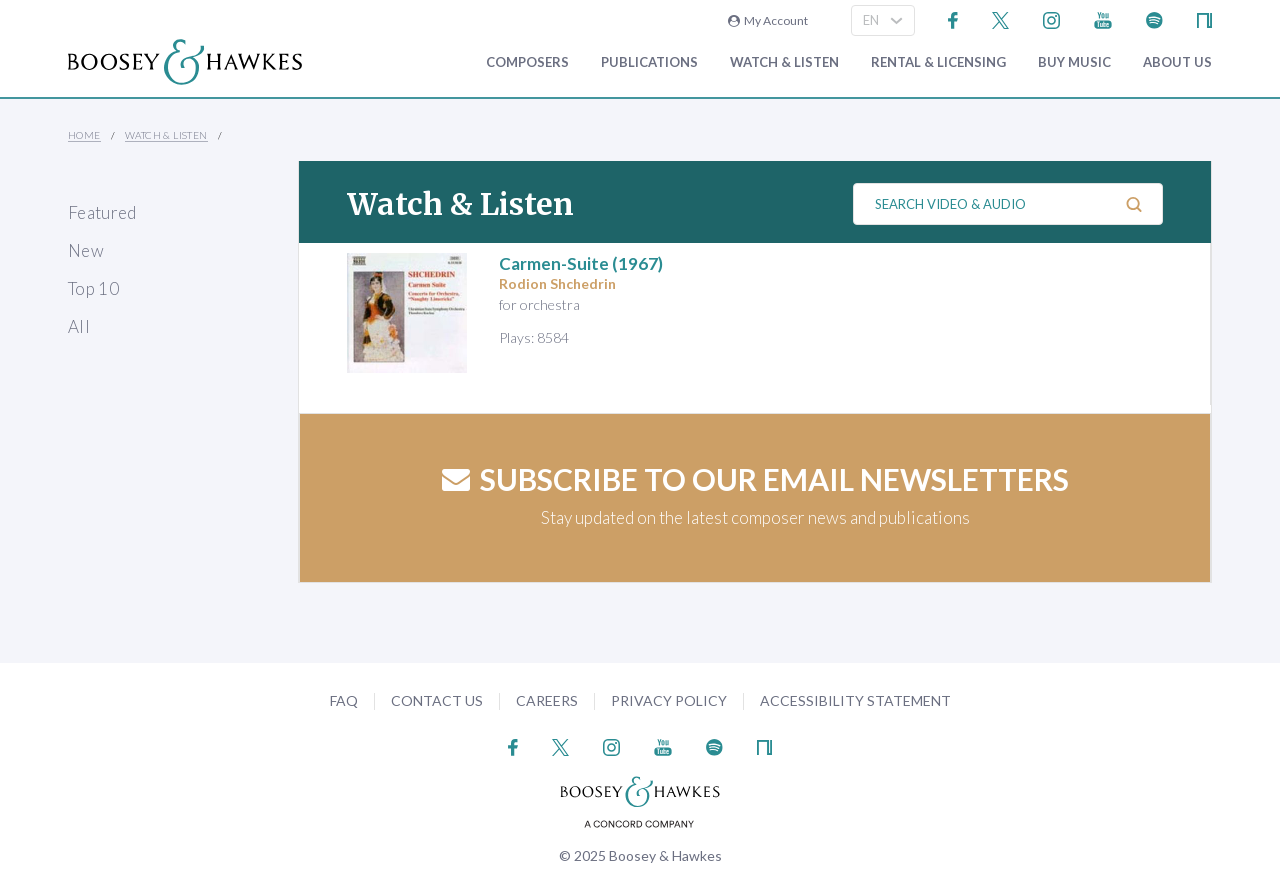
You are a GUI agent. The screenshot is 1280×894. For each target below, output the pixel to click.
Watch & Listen (784, 62)
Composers (527, 62)
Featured (102, 212)
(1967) (581, 263)
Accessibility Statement (855, 700)
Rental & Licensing (938, 62)
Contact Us (437, 700)
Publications (649, 62)
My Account (768, 20)
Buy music (1074, 62)
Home (84, 135)
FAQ (344, 700)
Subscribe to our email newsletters (755, 479)
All (79, 326)
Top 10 (93, 288)
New (86, 250)
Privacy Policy (669, 700)
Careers (547, 700)
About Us (1177, 62)
